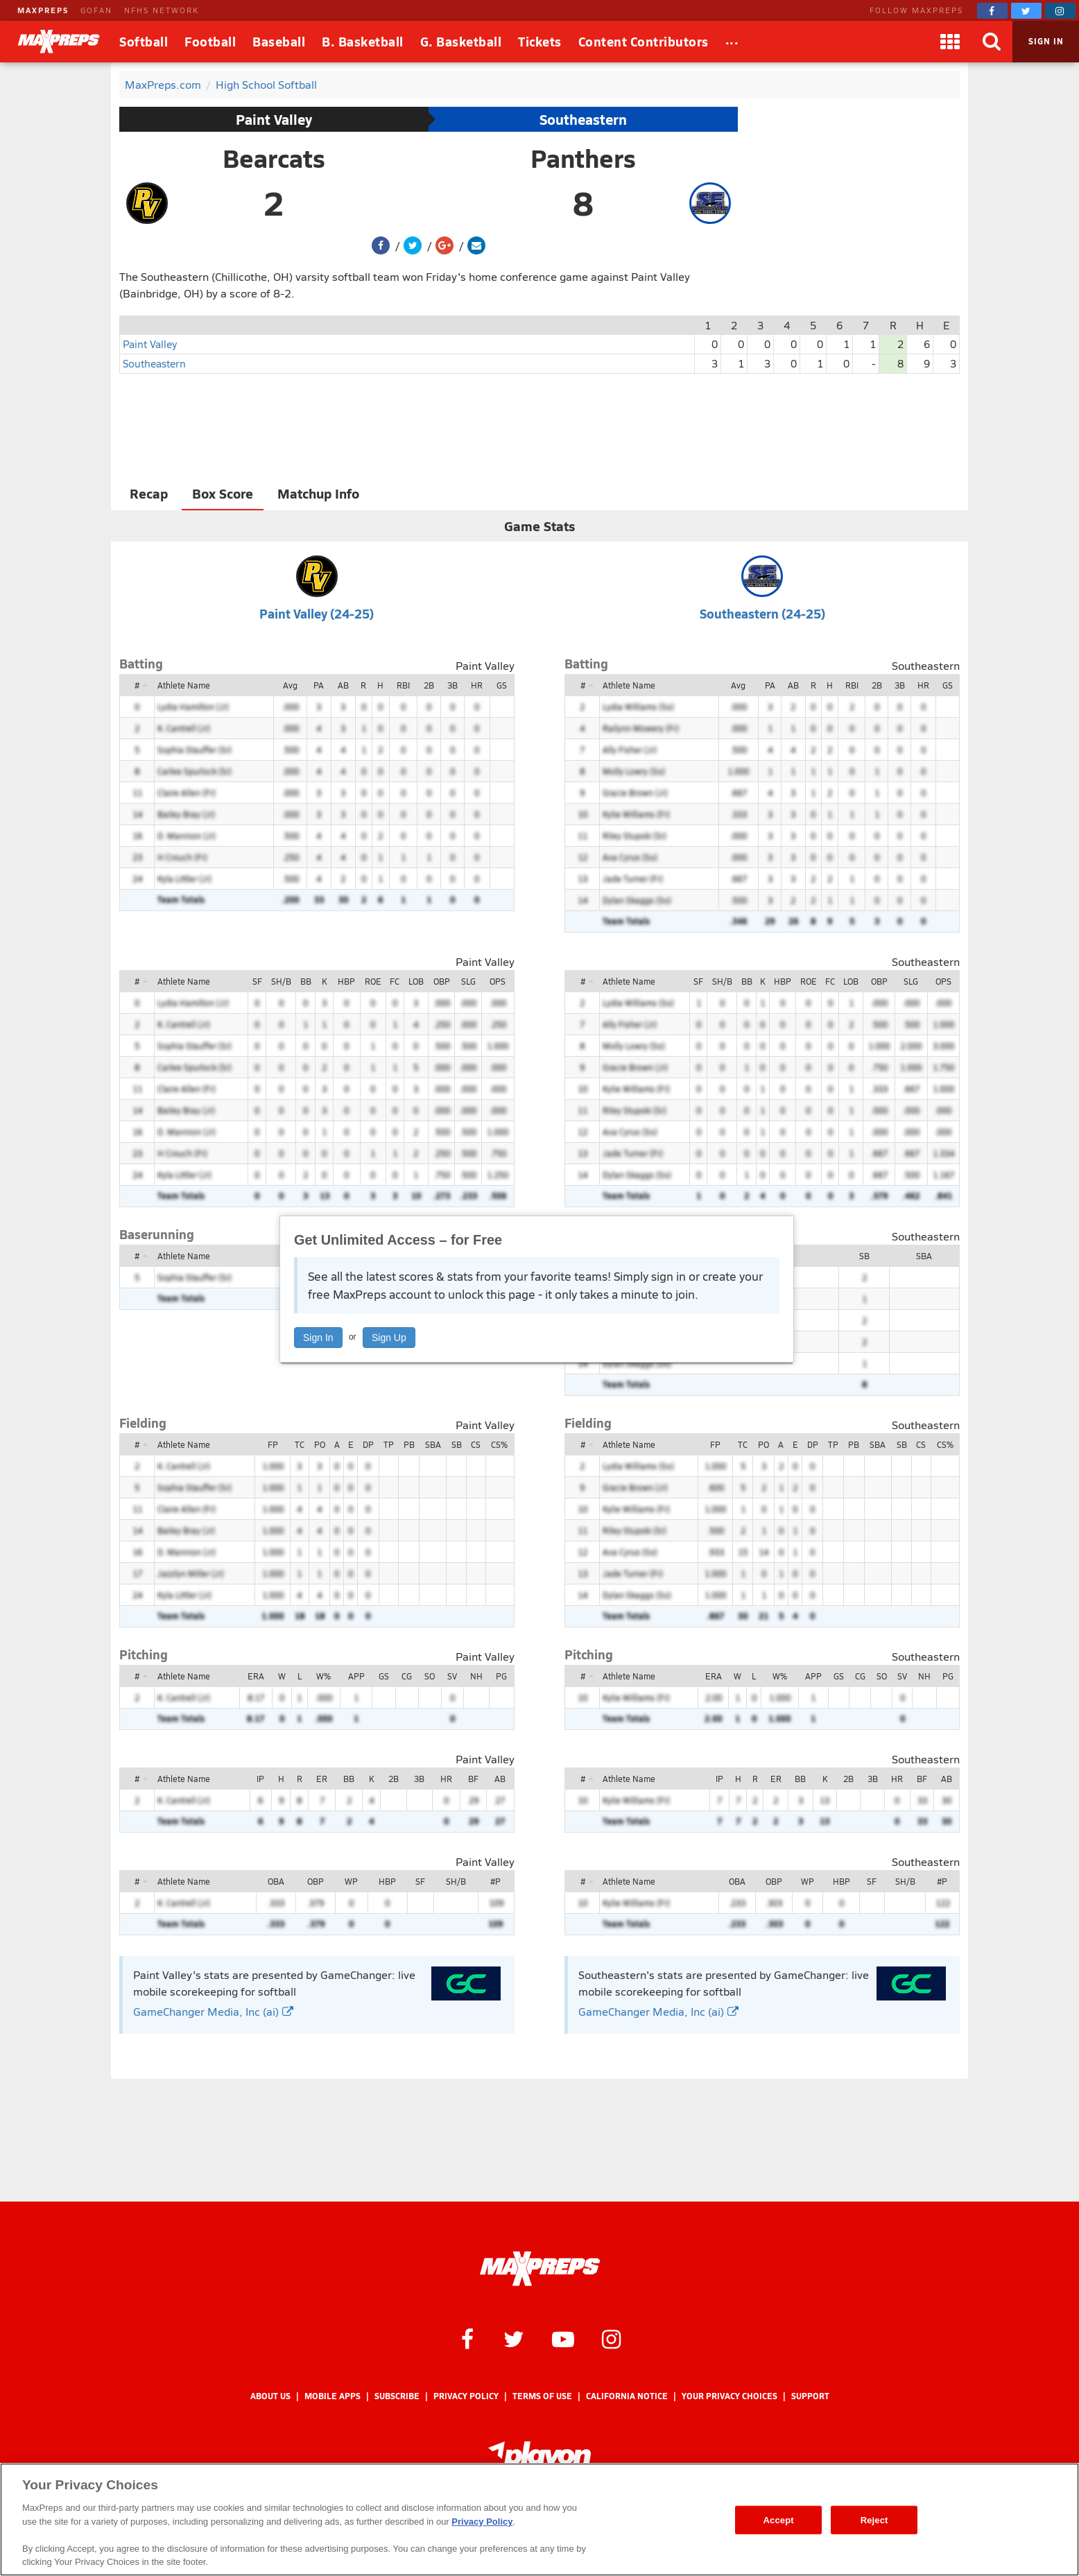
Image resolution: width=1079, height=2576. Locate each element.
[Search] (991, 41)
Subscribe (397, 2396)
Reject (874, 2519)
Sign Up (389, 1337)
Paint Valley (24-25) (316, 613)
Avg (290, 685)
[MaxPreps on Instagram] (1060, 11)
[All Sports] (732, 41)
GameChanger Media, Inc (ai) (213, 2011)
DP (368, 1444)
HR (477, 685)
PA (318, 685)
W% (323, 1676)
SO (429, 1676)
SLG (468, 981)
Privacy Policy (466, 2396)
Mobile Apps (332, 2396)
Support (810, 2396)
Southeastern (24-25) (762, 613)
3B (452, 685)
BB (305, 981)
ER (321, 1778)
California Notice (627, 2396)
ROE (373, 981)
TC (299, 1444)
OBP (441, 981)
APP (356, 1676)
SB (864, 1255)
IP (260, 1778)
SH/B (281, 981)
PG (501, 1676)
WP (351, 1881)
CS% (499, 1444)
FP (273, 1444)
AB (343, 685)
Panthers (583, 158)
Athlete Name (183, 685)
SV (452, 1676)
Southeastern (583, 119)
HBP (346, 981)
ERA (256, 1676)
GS (502, 685)
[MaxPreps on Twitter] (1026, 11)
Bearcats (274, 158)
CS (476, 1444)
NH (476, 1676)
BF (473, 1778)
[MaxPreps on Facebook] (992, 11)
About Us (270, 2396)
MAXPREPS (43, 10)
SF (257, 981)
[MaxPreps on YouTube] (563, 2338)
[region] (539, 2519)
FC (394, 981)
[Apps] (950, 41)
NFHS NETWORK (161, 10)
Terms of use (542, 2396)
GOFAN (96, 10)
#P (495, 1881)
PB (409, 1444)
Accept (778, 2519)
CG (407, 1676)
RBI (403, 685)
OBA (276, 1881)
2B (429, 685)
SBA (924, 1255)
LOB (416, 981)
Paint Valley (274, 119)
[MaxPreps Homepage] (540, 2268)
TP (388, 1444)
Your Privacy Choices (729, 2396)
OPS (498, 981)
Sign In (318, 1337)
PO (319, 1444)
